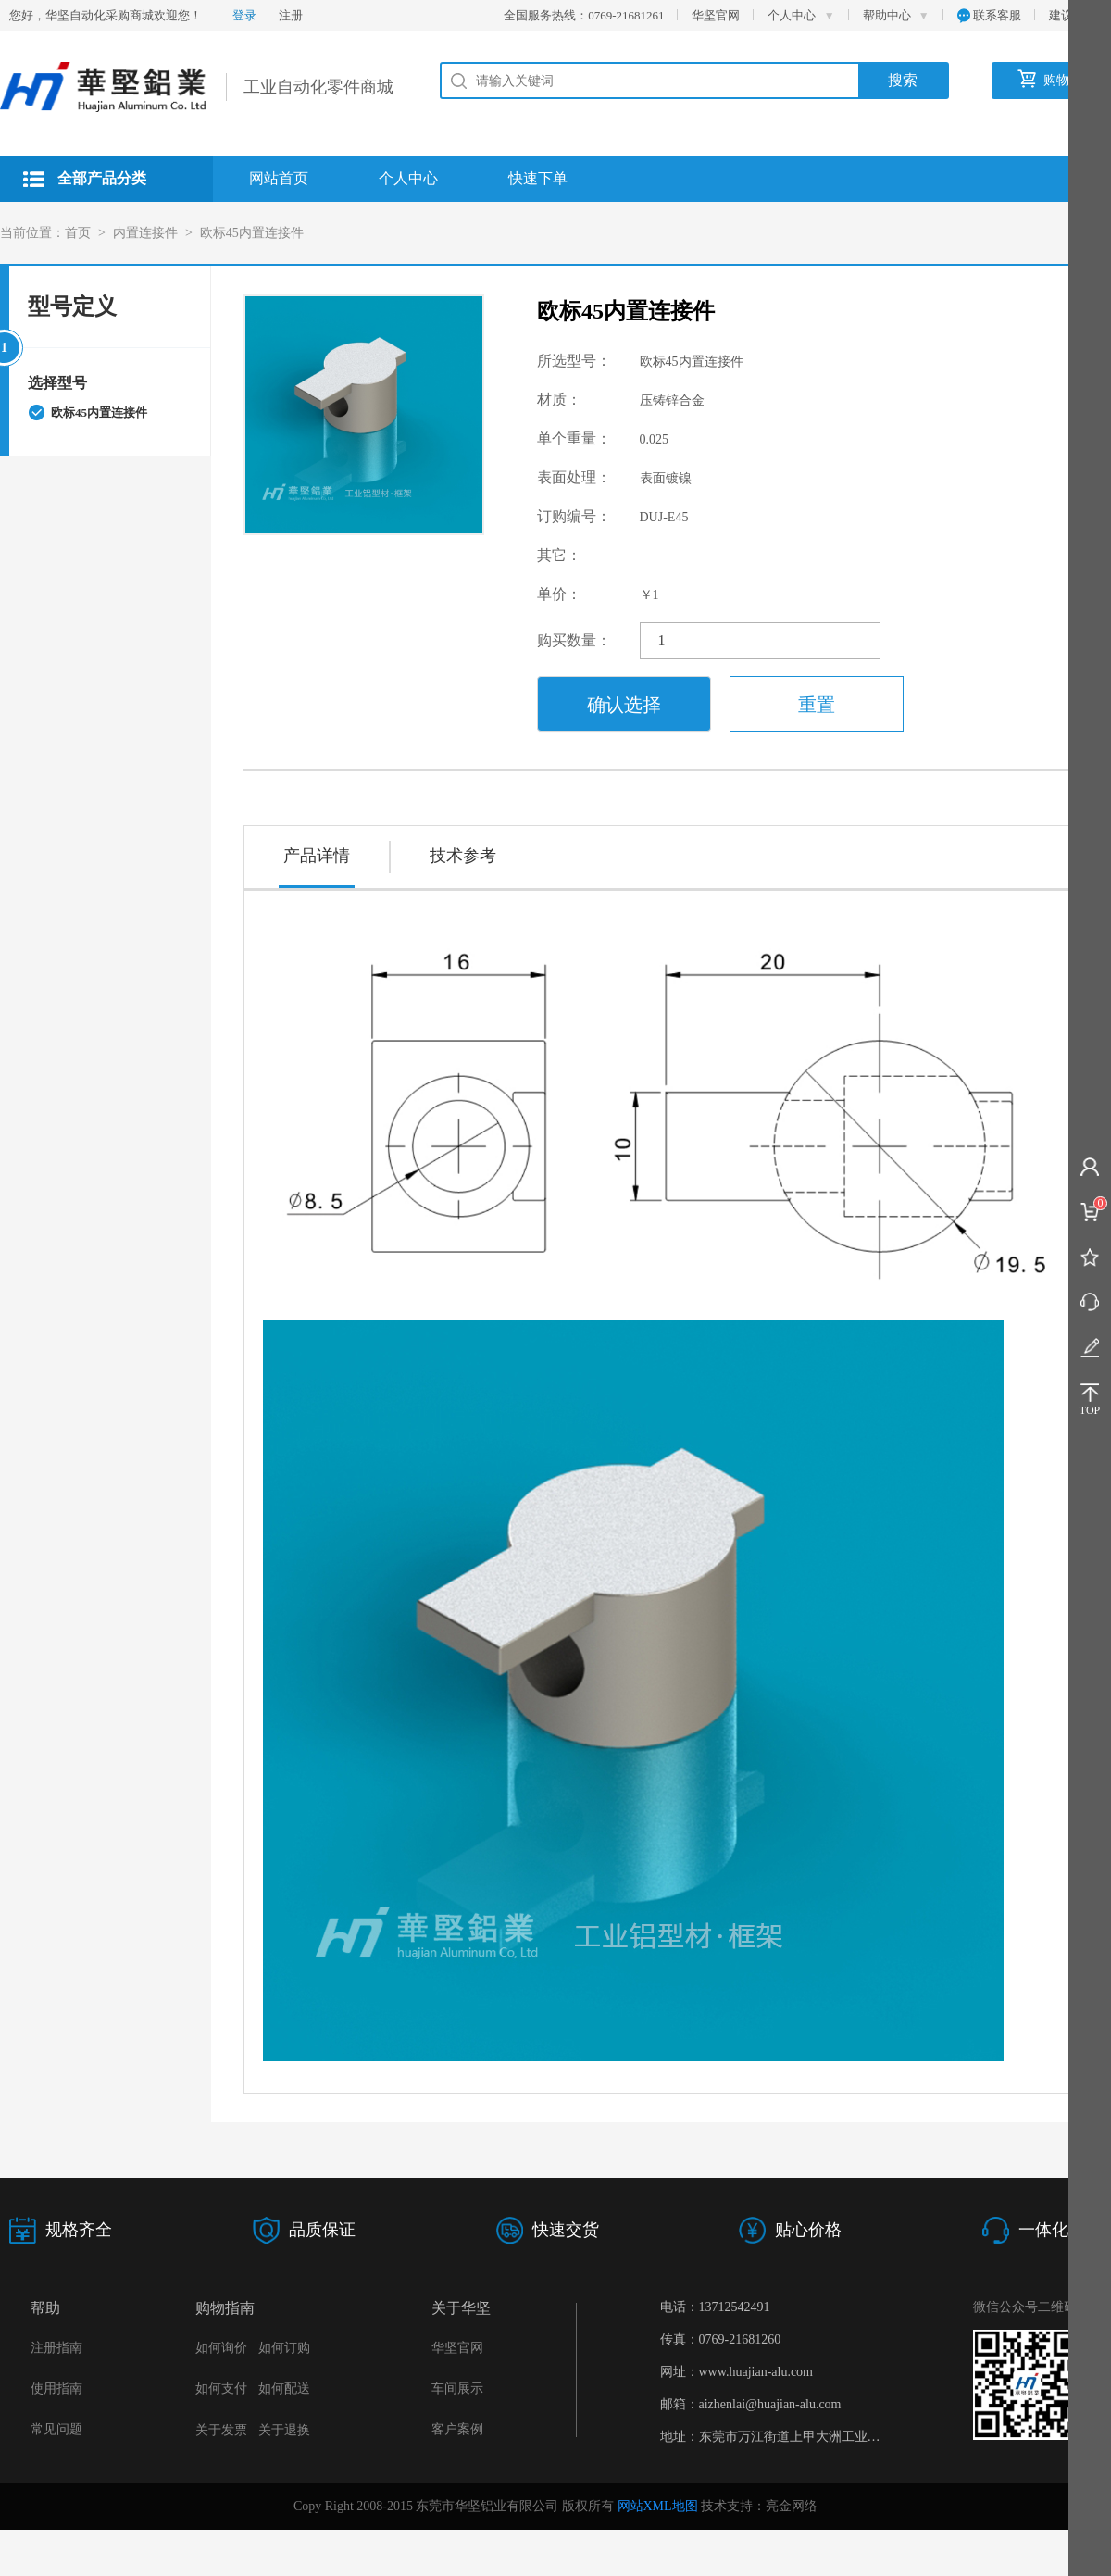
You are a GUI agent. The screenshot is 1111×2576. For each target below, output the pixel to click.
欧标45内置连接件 (252, 233)
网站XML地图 (658, 2506)
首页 (78, 233)
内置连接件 (145, 233)
